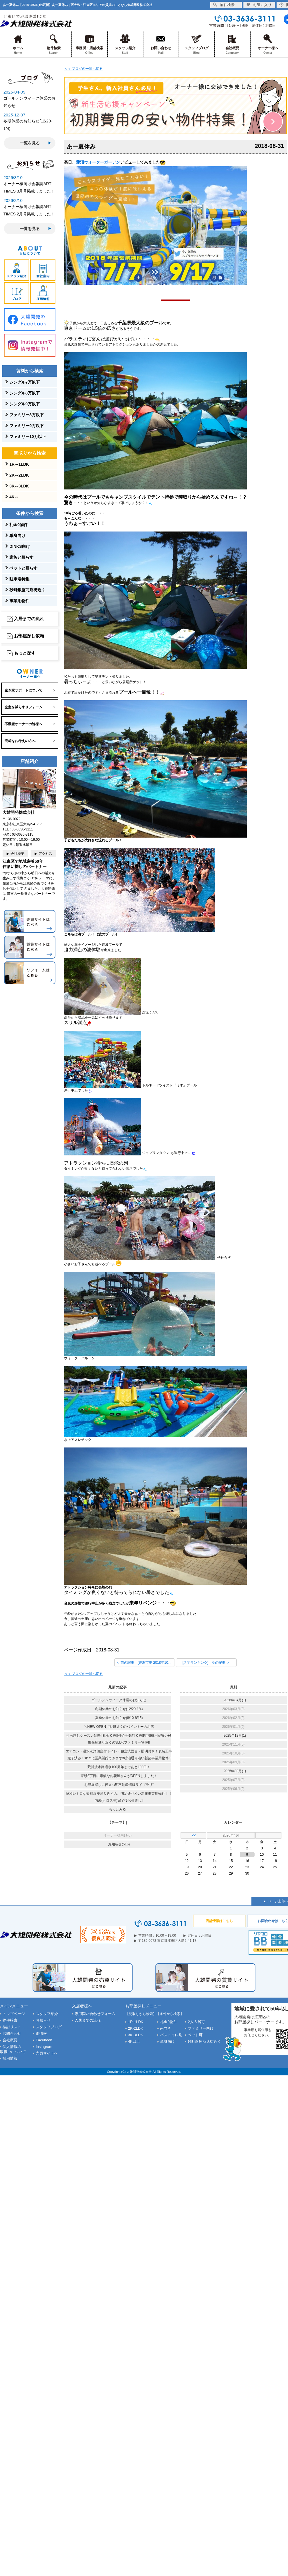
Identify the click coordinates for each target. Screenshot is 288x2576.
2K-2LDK (135, 2028)
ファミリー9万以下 (26, 425)
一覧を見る (30, 143)
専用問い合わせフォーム (95, 2014)
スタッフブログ (196, 44)
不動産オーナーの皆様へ (23, 724)
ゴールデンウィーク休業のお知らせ (118, 1700)
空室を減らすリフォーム (23, 707)
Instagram (44, 2046)
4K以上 (134, 2041)
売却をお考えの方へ (20, 741)
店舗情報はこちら (219, 1921)
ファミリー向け (201, 2028)
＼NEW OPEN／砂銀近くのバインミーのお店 (119, 1727)
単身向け (17, 535)
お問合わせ (12, 2033)
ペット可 (195, 2035)
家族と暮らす (21, 557)
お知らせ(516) (119, 1844)
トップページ (14, 2014)
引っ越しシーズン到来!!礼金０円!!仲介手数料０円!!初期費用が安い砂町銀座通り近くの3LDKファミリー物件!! (118, 1739)
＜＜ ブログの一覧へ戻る (83, 69)
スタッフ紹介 (125, 44)
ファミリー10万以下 (27, 436)
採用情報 (10, 2058)
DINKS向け (19, 546)
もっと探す (24, 653)
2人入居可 (196, 2022)
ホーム (18, 44)
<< (194, 1835)
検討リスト (12, 2027)
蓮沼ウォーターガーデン (98, 162)
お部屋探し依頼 (29, 635)
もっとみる (117, 1809)
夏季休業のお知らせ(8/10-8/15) (119, 1718)
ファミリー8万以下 (26, 415)
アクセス (45, 854)
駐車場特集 (19, 579)
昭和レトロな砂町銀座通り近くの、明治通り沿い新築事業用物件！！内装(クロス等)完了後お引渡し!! (119, 1797)
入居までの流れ (29, 618)
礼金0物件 (18, 524)
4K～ (14, 497)
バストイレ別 (171, 2035)
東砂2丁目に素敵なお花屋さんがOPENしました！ (119, 1776)
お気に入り (259, 5)
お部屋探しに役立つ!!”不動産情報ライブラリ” (119, 1785)
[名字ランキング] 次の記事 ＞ (206, 1663)
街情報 (41, 2033)
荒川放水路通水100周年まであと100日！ (118, 1767)
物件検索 (53, 44)
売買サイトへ (47, 2053)
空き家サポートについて (23, 690)
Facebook (44, 2040)
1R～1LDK (19, 464)
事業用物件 (19, 600)
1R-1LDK (135, 2022)
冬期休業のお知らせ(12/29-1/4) (119, 1709)
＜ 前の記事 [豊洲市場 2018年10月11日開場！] (145, 1663)
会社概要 (232, 44)
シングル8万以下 (24, 393)
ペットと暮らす (23, 568)
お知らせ (43, 2020)
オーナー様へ (268, 44)
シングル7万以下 (24, 382)
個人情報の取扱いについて (13, 2049)
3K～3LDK (19, 486)
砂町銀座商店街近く (27, 590)
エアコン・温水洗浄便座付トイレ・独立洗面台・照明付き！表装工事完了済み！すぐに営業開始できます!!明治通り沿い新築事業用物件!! (119, 1754)
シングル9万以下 (24, 404)
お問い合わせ (161, 44)
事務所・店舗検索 (89, 44)
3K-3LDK (135, 2035)
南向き (165, 2028)
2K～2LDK (19, 475)
